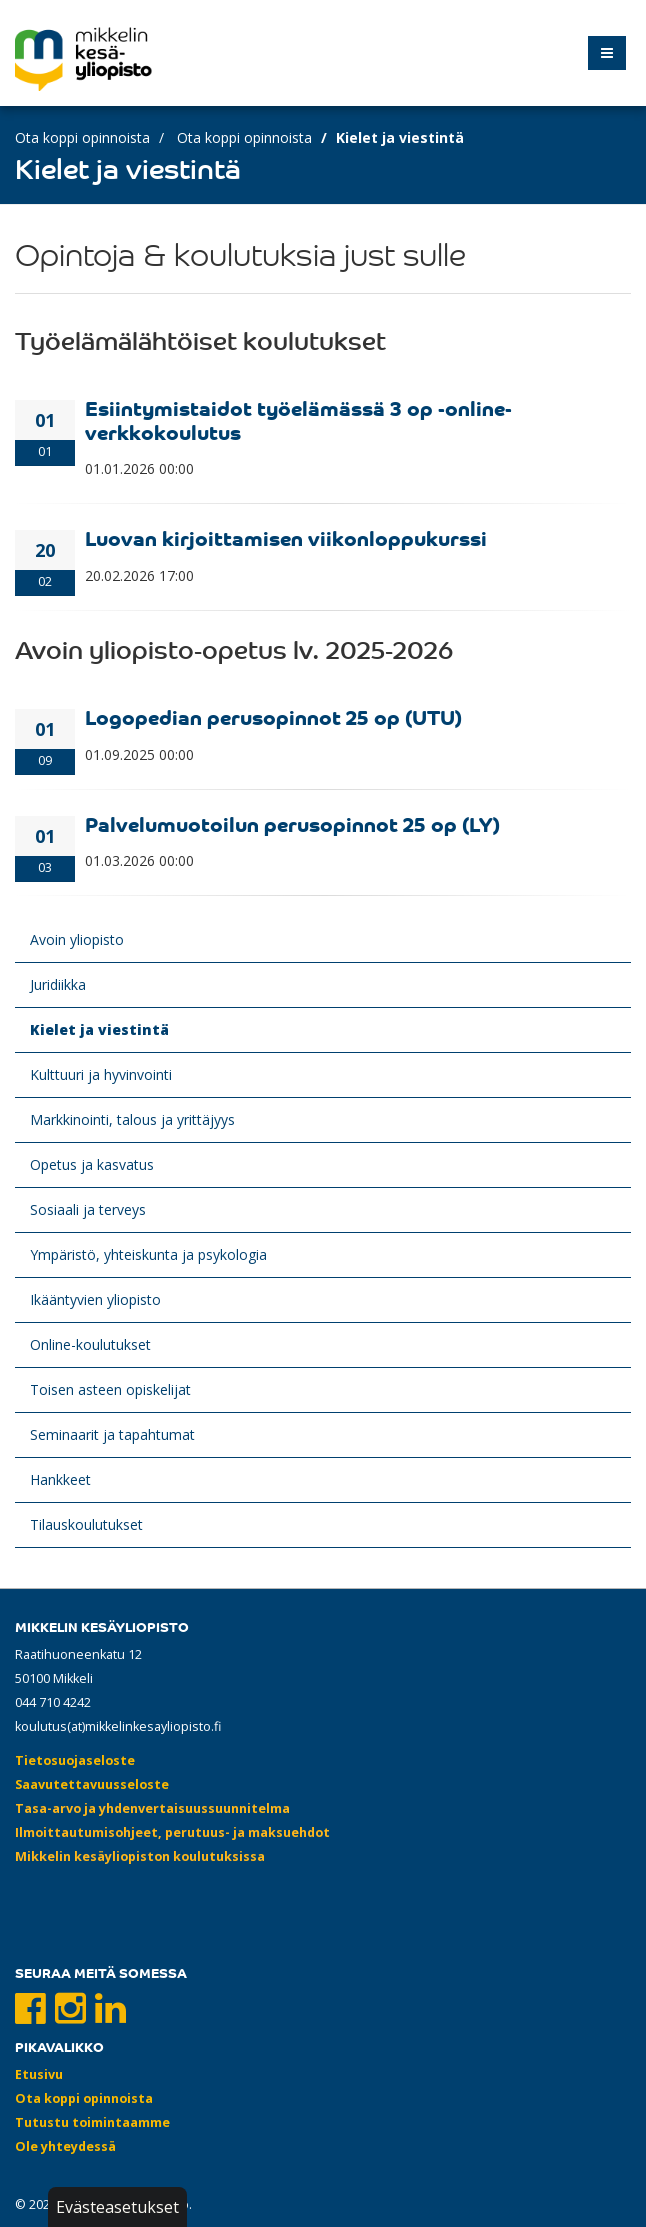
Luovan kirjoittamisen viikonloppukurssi (286, 537)
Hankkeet (60, 1479)
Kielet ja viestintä (99, 1029)
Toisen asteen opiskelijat (110, 1389)
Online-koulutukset (90, 1344)
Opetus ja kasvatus (92, 1164)
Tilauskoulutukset (86, 1524)
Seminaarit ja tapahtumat (112, 1434)
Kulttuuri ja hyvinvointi (101, 1074)
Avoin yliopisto (77, 939)
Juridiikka (58, 984)
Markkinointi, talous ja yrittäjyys (132, 1119)
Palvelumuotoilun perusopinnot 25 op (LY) (292, 823)
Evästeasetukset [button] (117, 2207)
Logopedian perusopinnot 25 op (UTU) (273, 716)
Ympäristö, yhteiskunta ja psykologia (148, 1254)
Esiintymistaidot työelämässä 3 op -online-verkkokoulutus (298, 419)
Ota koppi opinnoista (82, 137)
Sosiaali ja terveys (88, 1209)
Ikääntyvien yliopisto (95, 1299)
